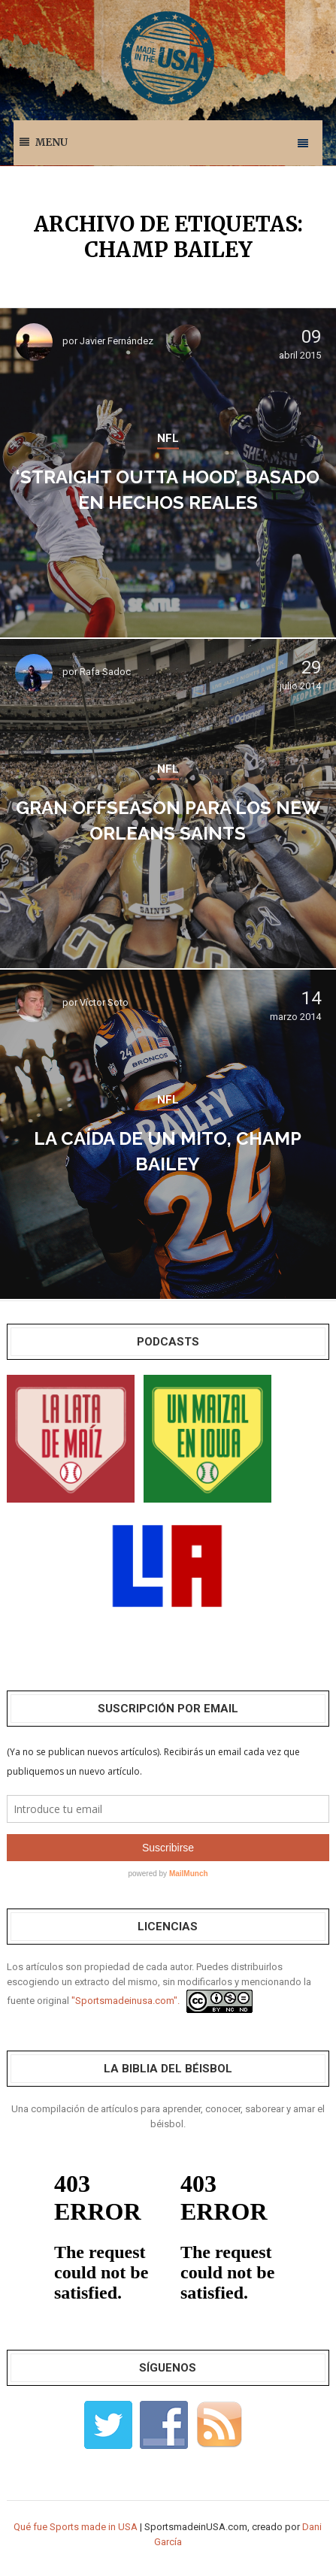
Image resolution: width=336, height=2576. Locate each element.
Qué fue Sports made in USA (76, 2526)
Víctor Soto (104, 1002)
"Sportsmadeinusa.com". (125, 2000)
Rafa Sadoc (105, 671)
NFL (168, 438)
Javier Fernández (116, 341)
